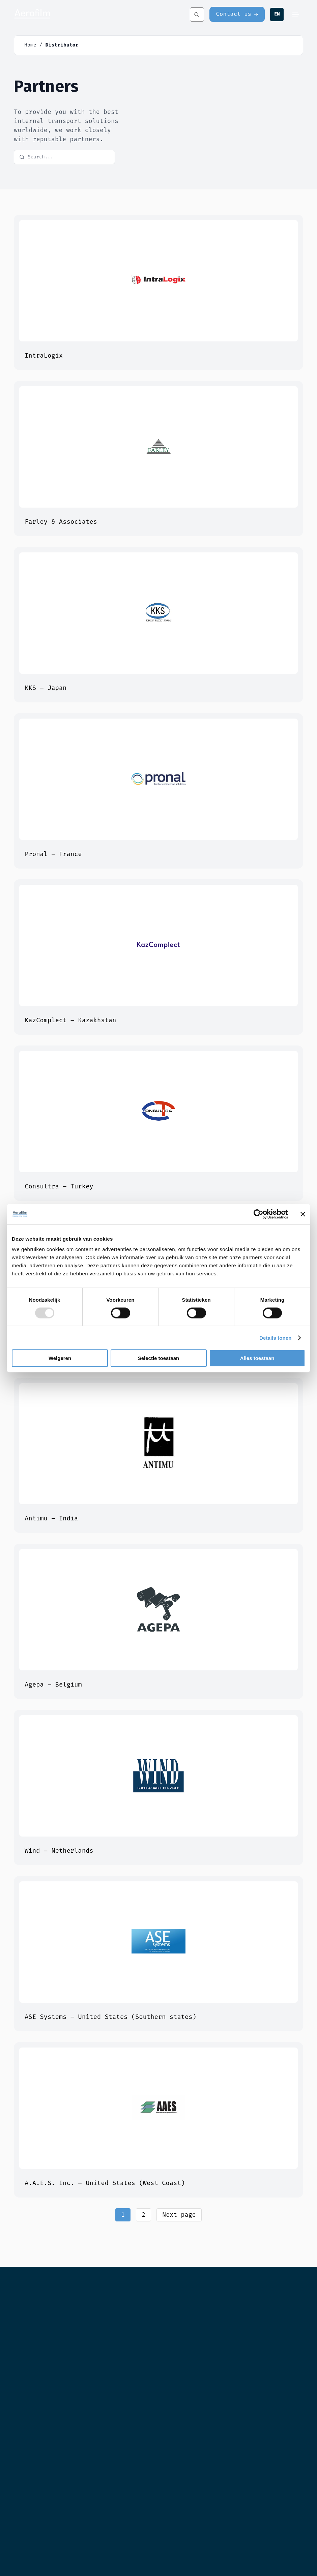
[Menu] (295, 14)
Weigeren (60, 1358)
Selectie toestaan (158, 1358)
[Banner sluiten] (302, 1214)
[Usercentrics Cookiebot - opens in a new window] (258, 1214)
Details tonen (275, 1337)
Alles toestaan (257, 1358)
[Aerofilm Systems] (84, 14)
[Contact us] (237, 14)
